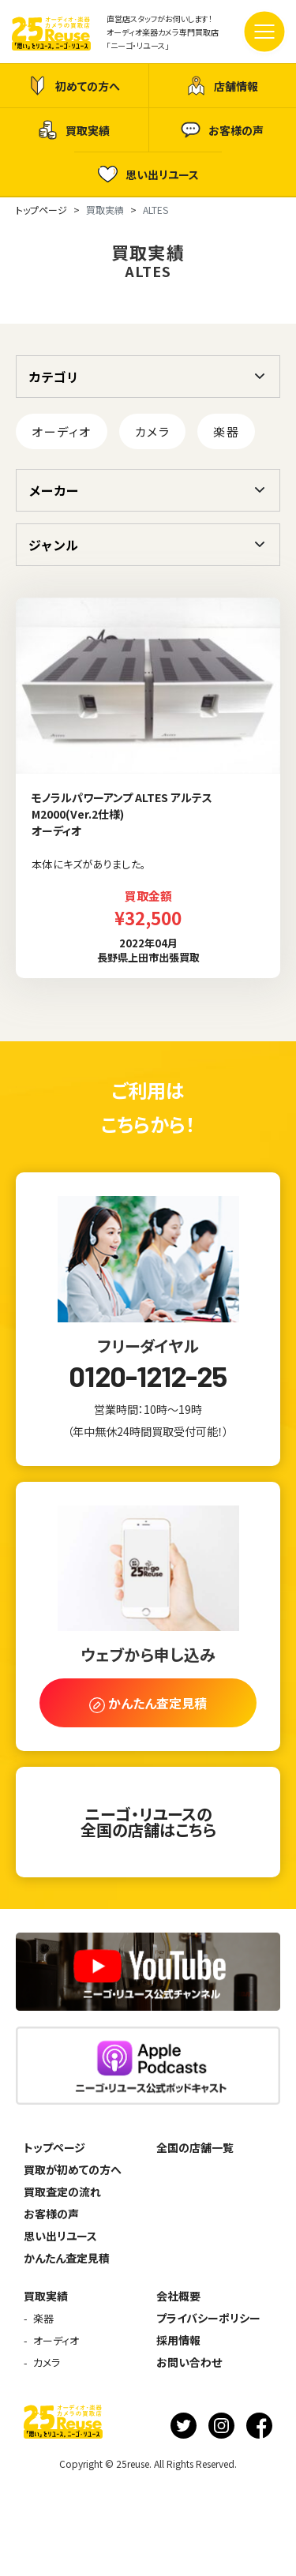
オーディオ (62, 431)
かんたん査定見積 (67, 2258)
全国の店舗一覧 (195, 2147)
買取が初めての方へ (73, 2169)
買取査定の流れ (62, 2191)
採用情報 (178, 2340)
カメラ (152, 431)
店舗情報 (222, 86)
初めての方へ (74, 86)
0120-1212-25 (148, 1376)
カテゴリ (53, 376)
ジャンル (53, 544)
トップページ (54, 2147)
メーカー (53, 490)
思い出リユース (148, 174)
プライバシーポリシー (208, 2318)
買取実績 (74, 130)
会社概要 (178, 2296)
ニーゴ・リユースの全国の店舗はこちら (148, 1821)
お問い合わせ (189, 2362)
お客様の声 (222, 130)
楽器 (226, 431)
